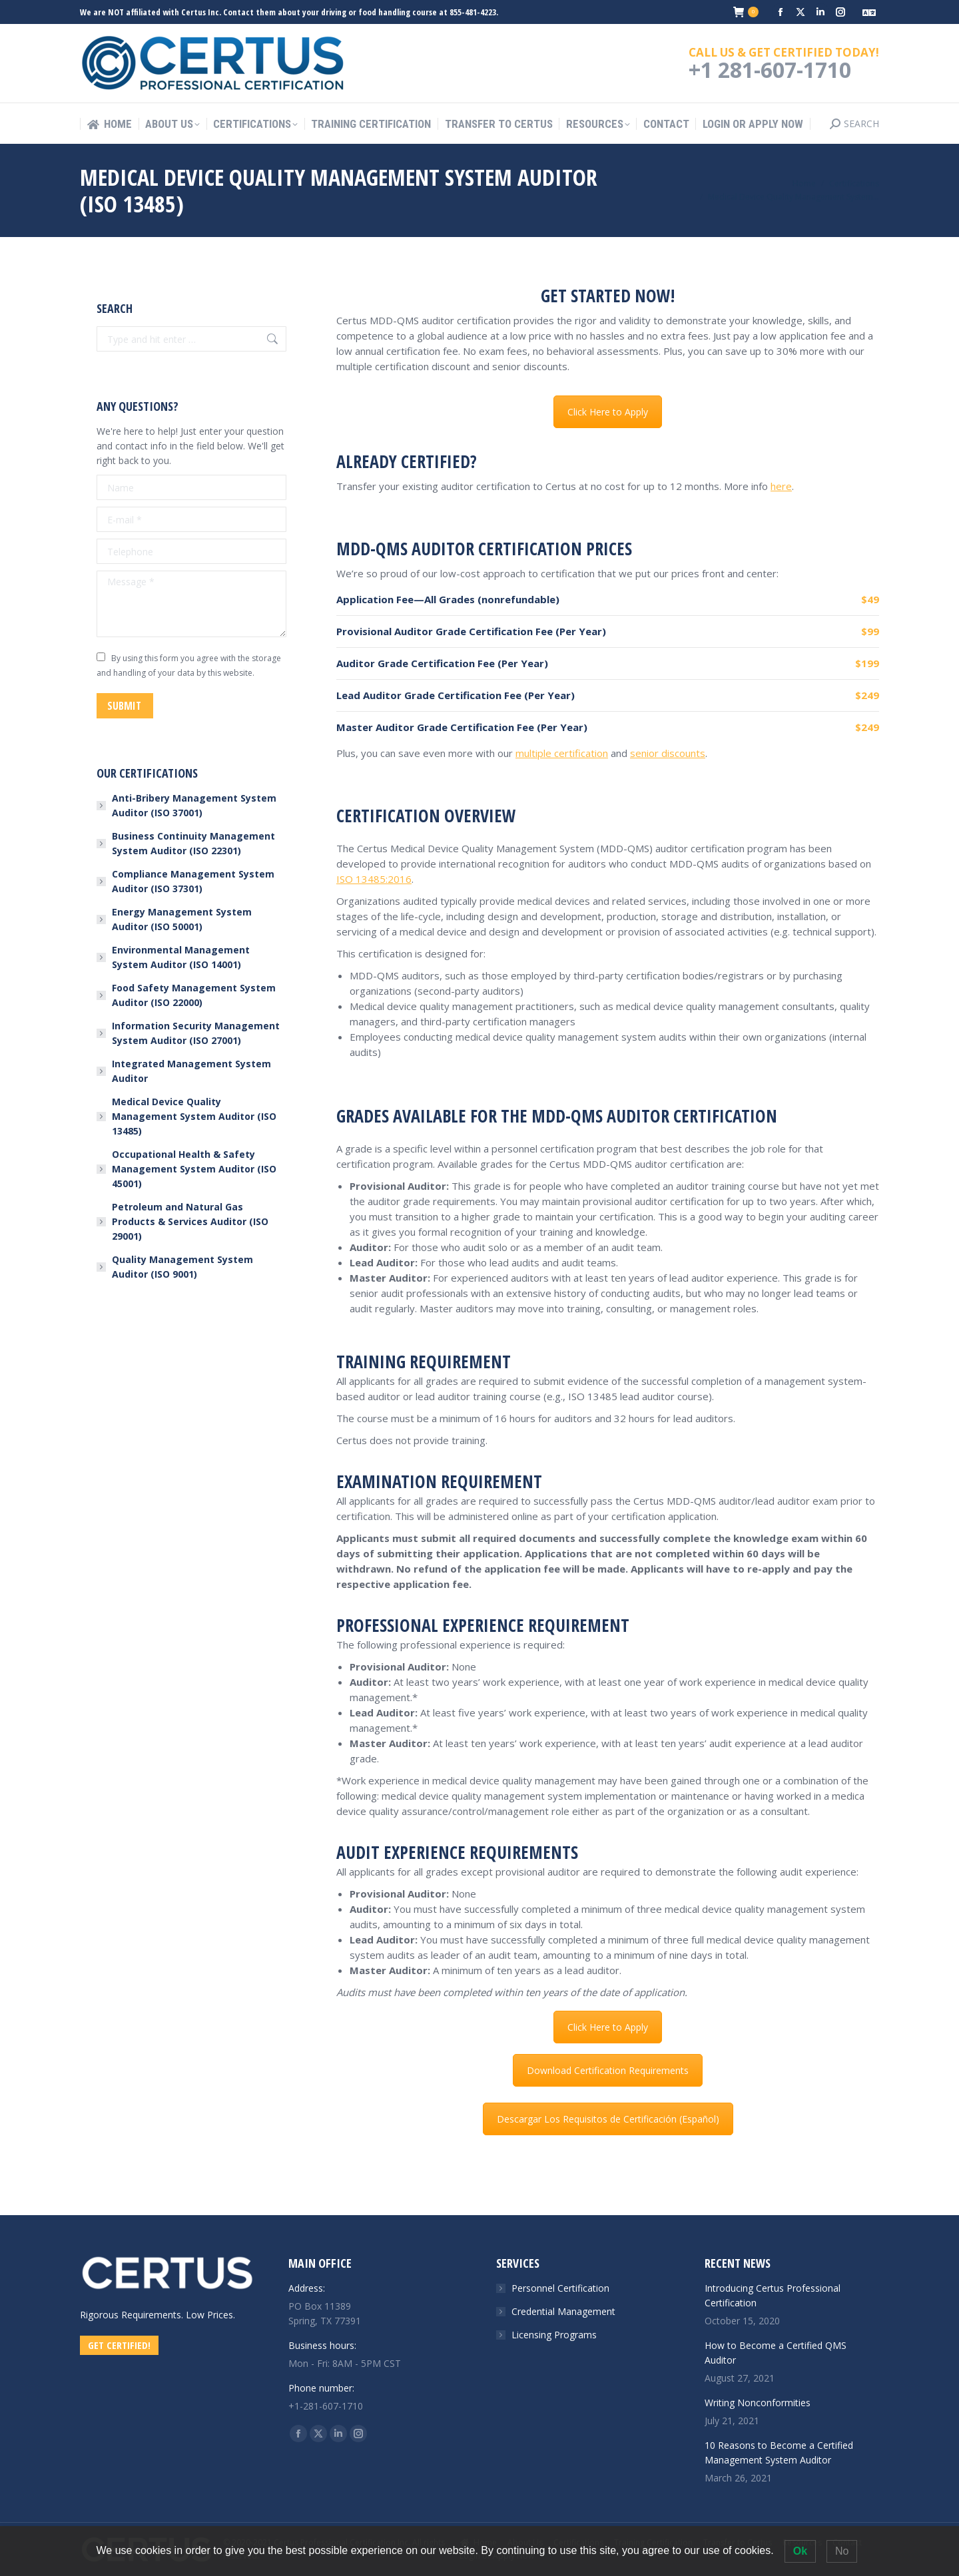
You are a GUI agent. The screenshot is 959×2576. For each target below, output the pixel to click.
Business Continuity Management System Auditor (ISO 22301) (193, 843)
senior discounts (667, 753)
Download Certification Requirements (608, 2070)
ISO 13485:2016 (374, 879)
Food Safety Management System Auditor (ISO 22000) (194, 995)
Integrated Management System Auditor (191, 1071)
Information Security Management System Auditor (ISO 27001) (196, 1033)
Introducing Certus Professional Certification (772, 2295)
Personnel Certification (560, 2288)
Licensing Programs (554, 2334)
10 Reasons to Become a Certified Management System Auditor (779, 2452)
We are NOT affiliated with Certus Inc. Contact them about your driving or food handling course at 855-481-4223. (289, 12)
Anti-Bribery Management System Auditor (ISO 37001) (194, 805)
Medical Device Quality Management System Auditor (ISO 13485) (194, 1116)
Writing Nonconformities (757, 2402)
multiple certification (561, 753)
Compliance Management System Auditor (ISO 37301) (193, 881)
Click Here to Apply (607, 411)
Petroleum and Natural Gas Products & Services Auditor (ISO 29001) (190, 1221)
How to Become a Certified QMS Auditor (775, 2352)
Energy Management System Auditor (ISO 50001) (182, 919)
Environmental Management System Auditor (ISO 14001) (181, 957)
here (781, 486)
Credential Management (563, 2311)
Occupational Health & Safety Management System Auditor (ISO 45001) (194, 1169)
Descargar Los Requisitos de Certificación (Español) (608, 2119)
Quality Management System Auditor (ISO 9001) (182, 1266)
